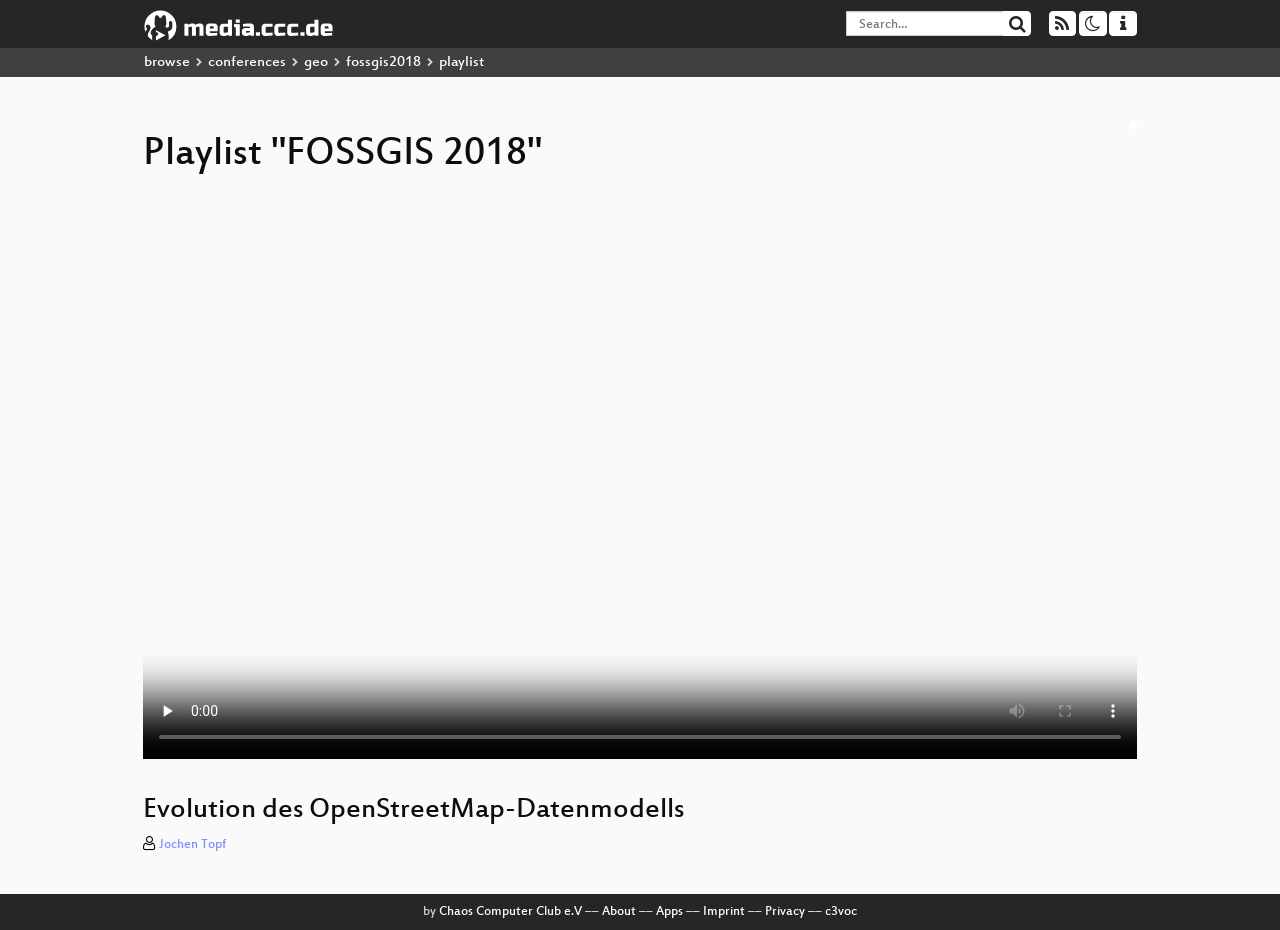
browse (167, 62)
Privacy (785, 912)
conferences (247, 62)
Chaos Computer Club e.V (510, 912)
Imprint (724, 912)
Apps (669, 912)
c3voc (841, 912)
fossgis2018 (383, 62)
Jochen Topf (192, 845)
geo (316, 62)
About (619, 912)
